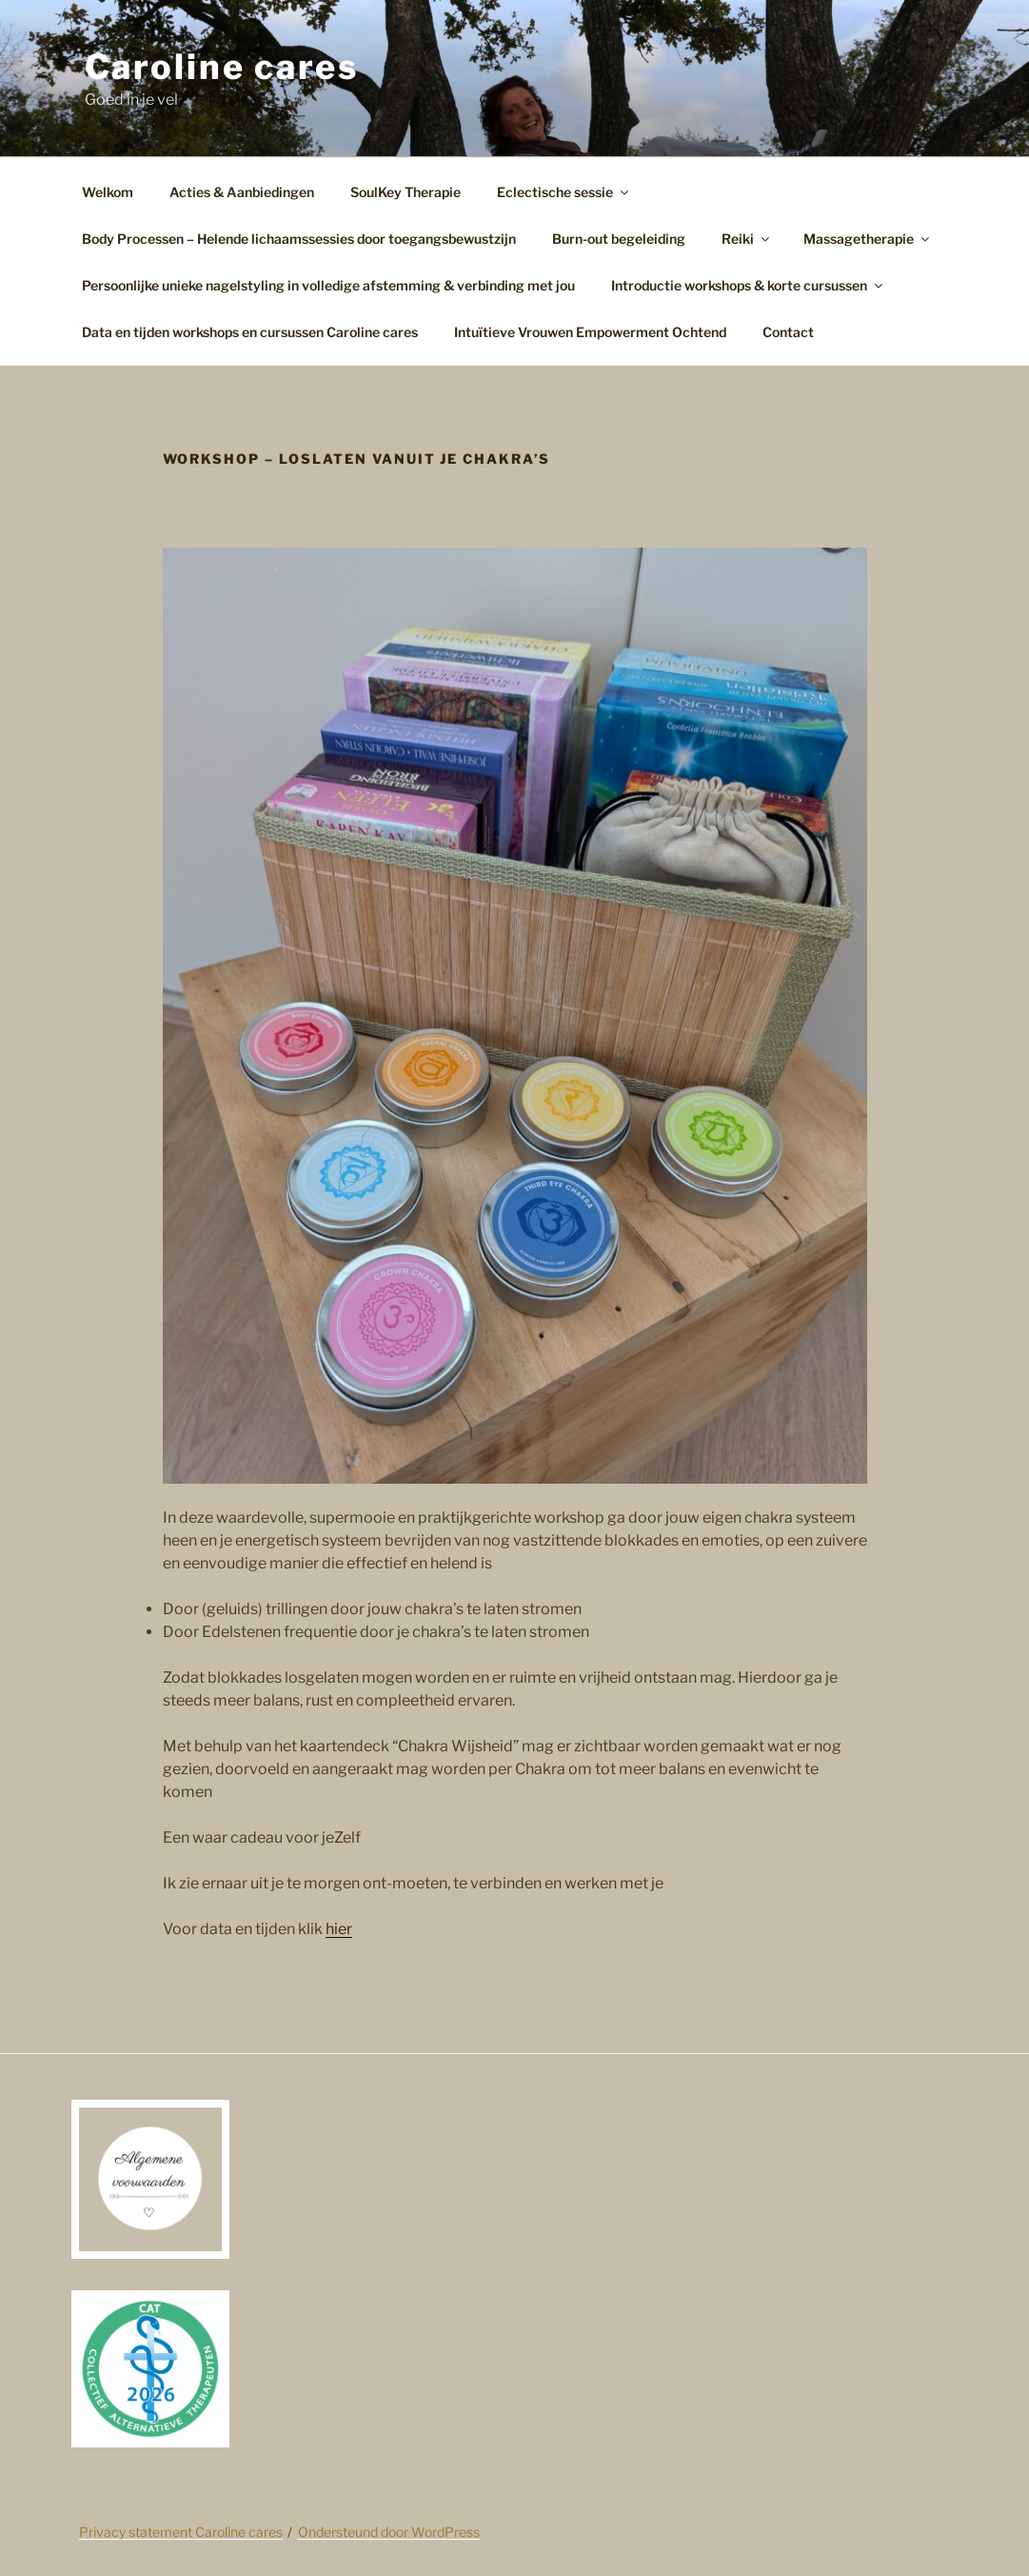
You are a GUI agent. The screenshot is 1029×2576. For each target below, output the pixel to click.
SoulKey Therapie (405, 192)
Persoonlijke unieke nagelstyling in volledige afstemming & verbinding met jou (328, 285)
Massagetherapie (867, 238)
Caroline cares (222, 67)
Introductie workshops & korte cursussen (748, 285)
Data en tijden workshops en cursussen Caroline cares (250, 332)
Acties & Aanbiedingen (241, 192)
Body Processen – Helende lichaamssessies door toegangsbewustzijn (299, 238)
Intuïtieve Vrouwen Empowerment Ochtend (590, 332)
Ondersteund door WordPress (389, 2532)
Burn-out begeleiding (618, 238)
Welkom (107, 192)
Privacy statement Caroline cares (181, 2532)
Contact (788, 332)
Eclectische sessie (564, 192)
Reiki (747, 238)
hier (339, 1929)
